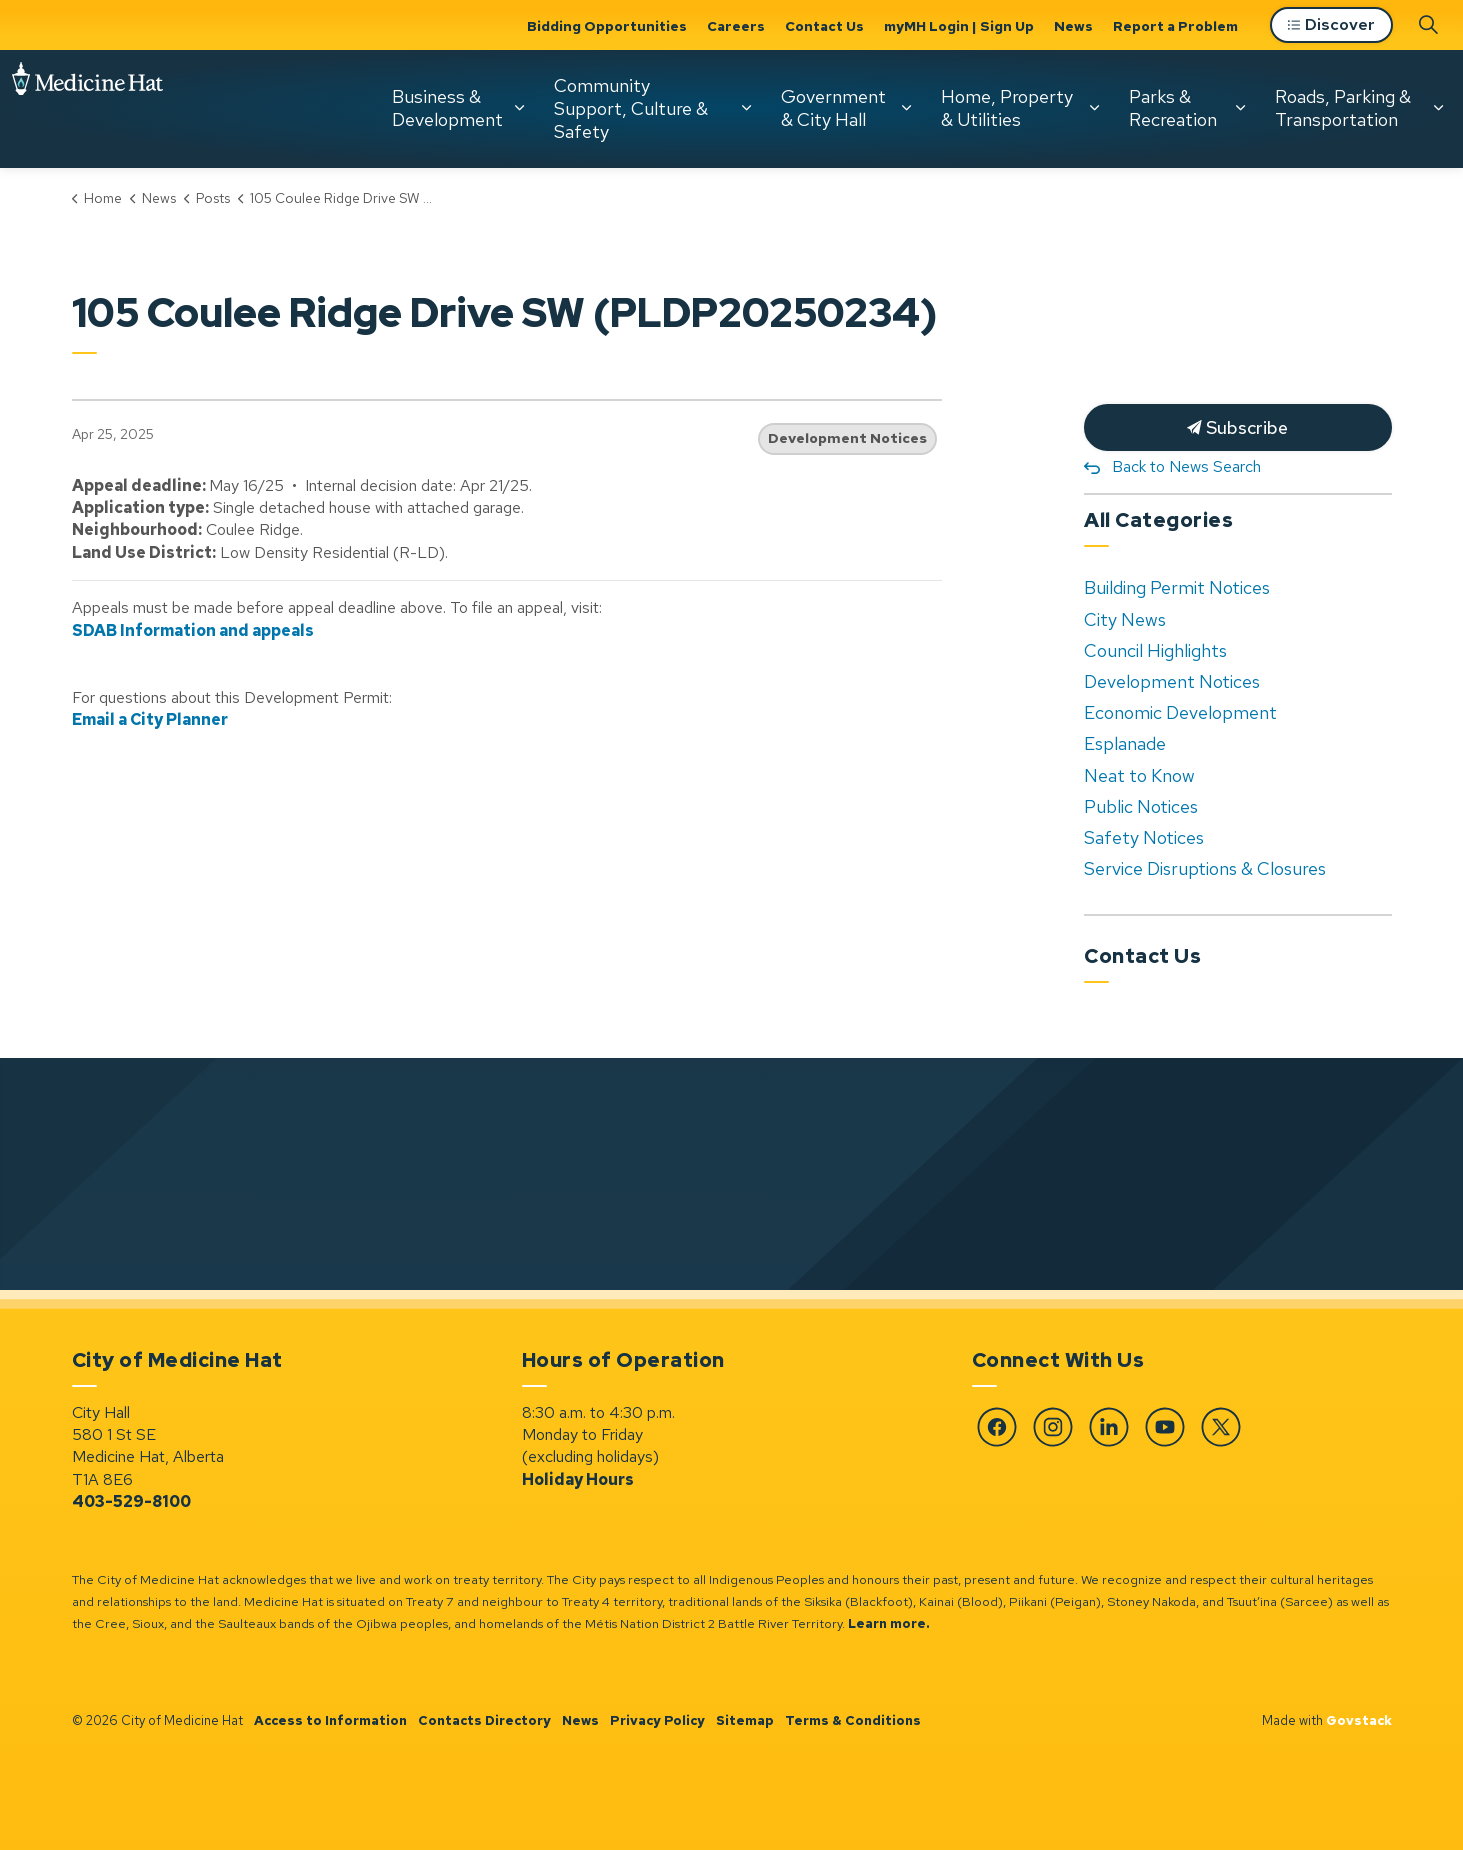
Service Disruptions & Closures (1205, 868)
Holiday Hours (578, 1479)
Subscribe (1238, 427)
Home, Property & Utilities (1007, 108)
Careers (736, 26)
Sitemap (745, 1720)
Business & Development (447, 108)
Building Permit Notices (1177, 587)
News (1073, 26)
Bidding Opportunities (607, 26)
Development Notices (847, 438)
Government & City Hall (833, 108)
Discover (1331, 25)
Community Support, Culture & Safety (631, 108)
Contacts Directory (484, 1720)
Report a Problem (1175, 26)
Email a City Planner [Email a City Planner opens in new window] (150, 719)
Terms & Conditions (853, 1720)
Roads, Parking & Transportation (1343, 108)
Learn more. (889, 1623)
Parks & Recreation (1173, 108)
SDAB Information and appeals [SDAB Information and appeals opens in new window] (193, 630)
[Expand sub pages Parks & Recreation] (1240, 108)
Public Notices (1141, 806)
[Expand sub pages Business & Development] (519, 108)
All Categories (1158, 520)
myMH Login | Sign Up (959, 26)
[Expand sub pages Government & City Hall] (906, 108)
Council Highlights (1155, 650)
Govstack (1359, 1720)
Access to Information (330, 1720)
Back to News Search (1186, 466)
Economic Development (1180, 712)
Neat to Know (1139, 775)
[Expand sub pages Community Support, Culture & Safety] (746, 108)
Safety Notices (1144, 837)
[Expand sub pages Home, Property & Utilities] (1094, 108)
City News (1125, 619)
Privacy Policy (657, 1720)
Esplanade (1125, 743)
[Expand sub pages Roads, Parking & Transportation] (1438, 108)
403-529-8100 (131, 1501)
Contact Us (824, 26)
